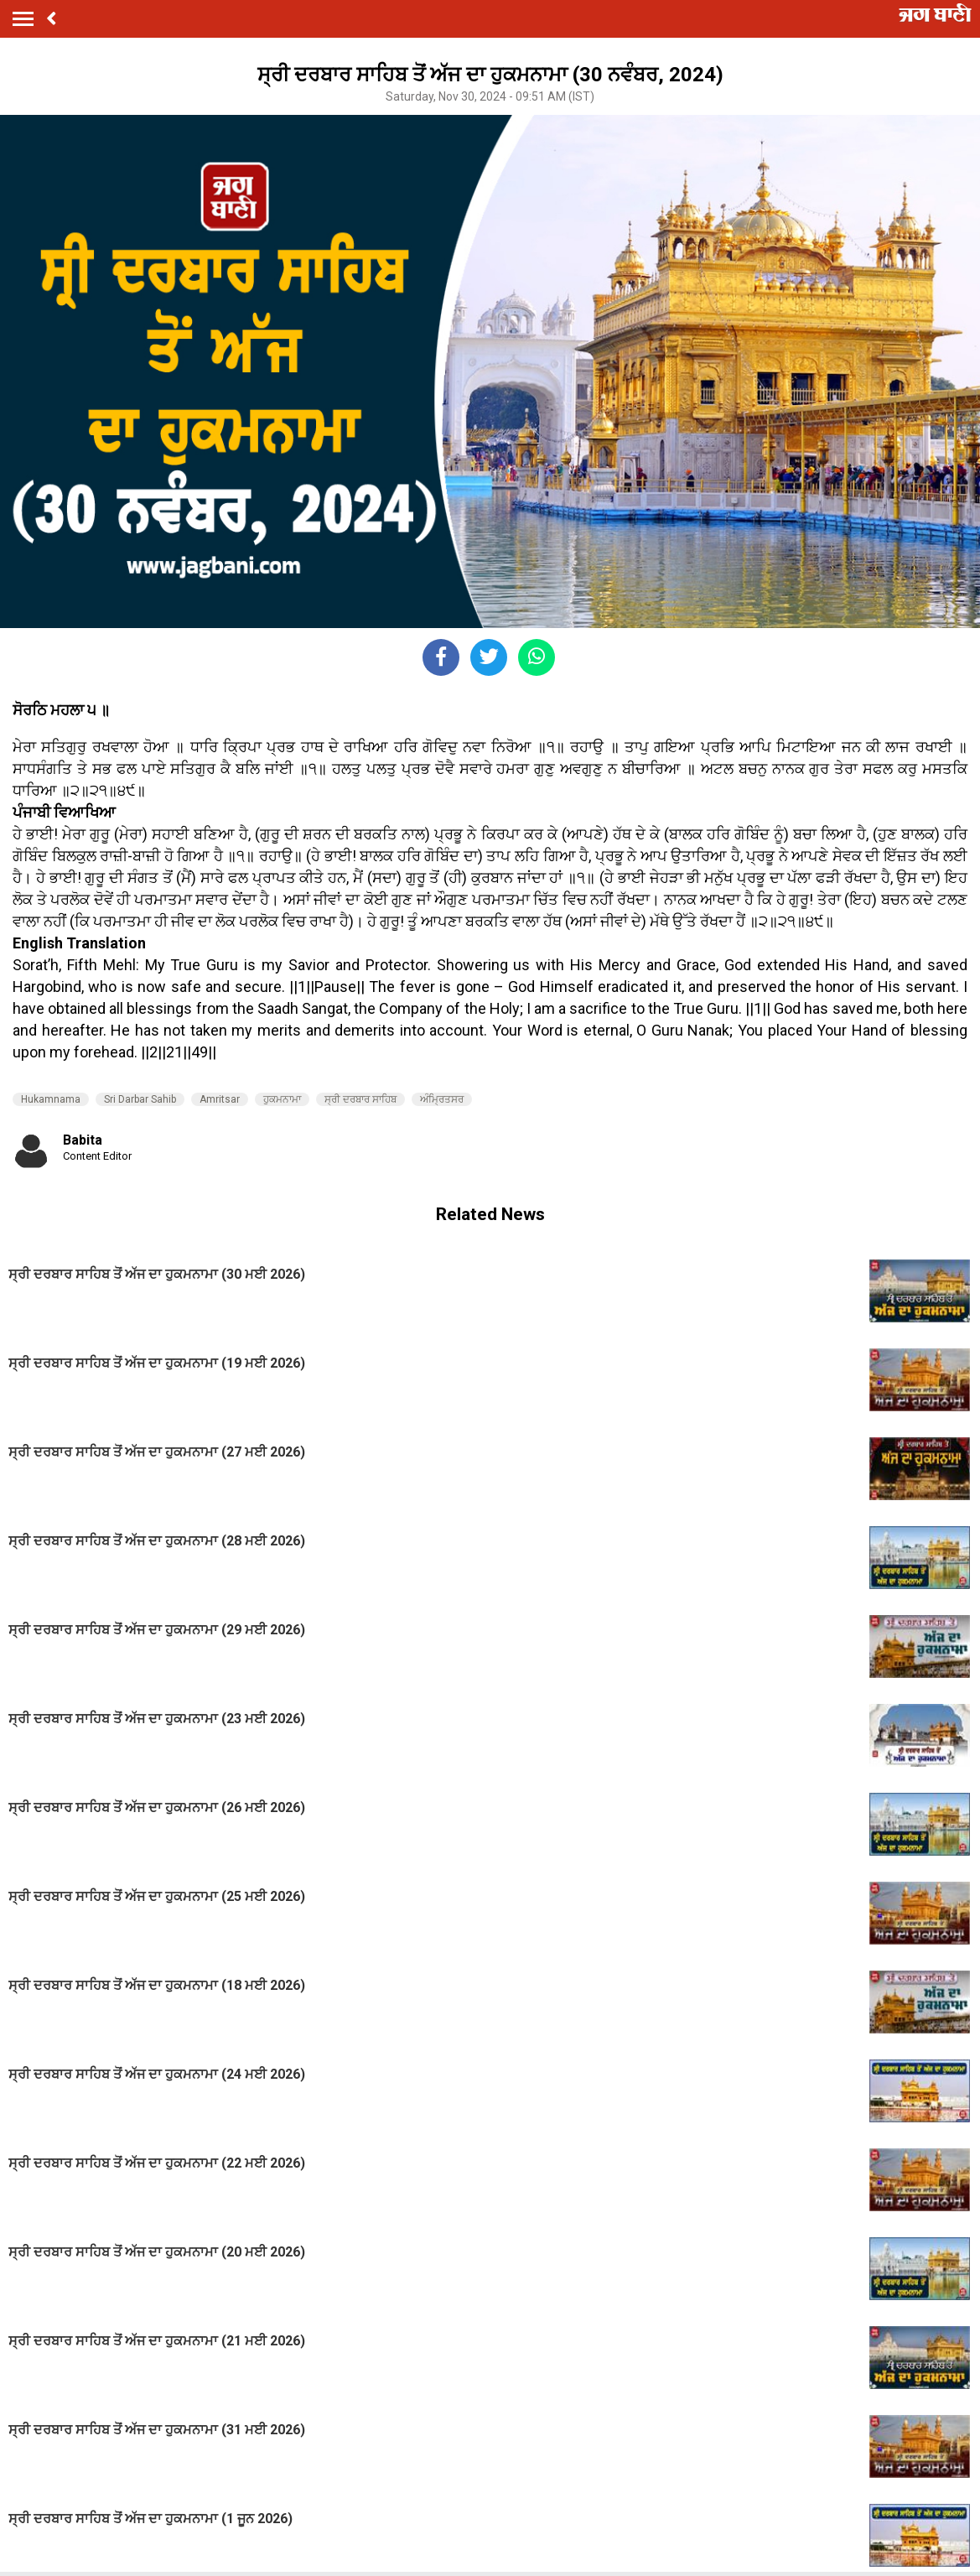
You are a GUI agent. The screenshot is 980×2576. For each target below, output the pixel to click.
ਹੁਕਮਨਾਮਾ (282, 1099)
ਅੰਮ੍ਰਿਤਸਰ (442, 1099)
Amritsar (220, 1099)
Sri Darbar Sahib (140, 1099)
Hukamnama (50, 1099)
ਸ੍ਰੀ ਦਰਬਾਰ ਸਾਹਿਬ (360, 1099)
